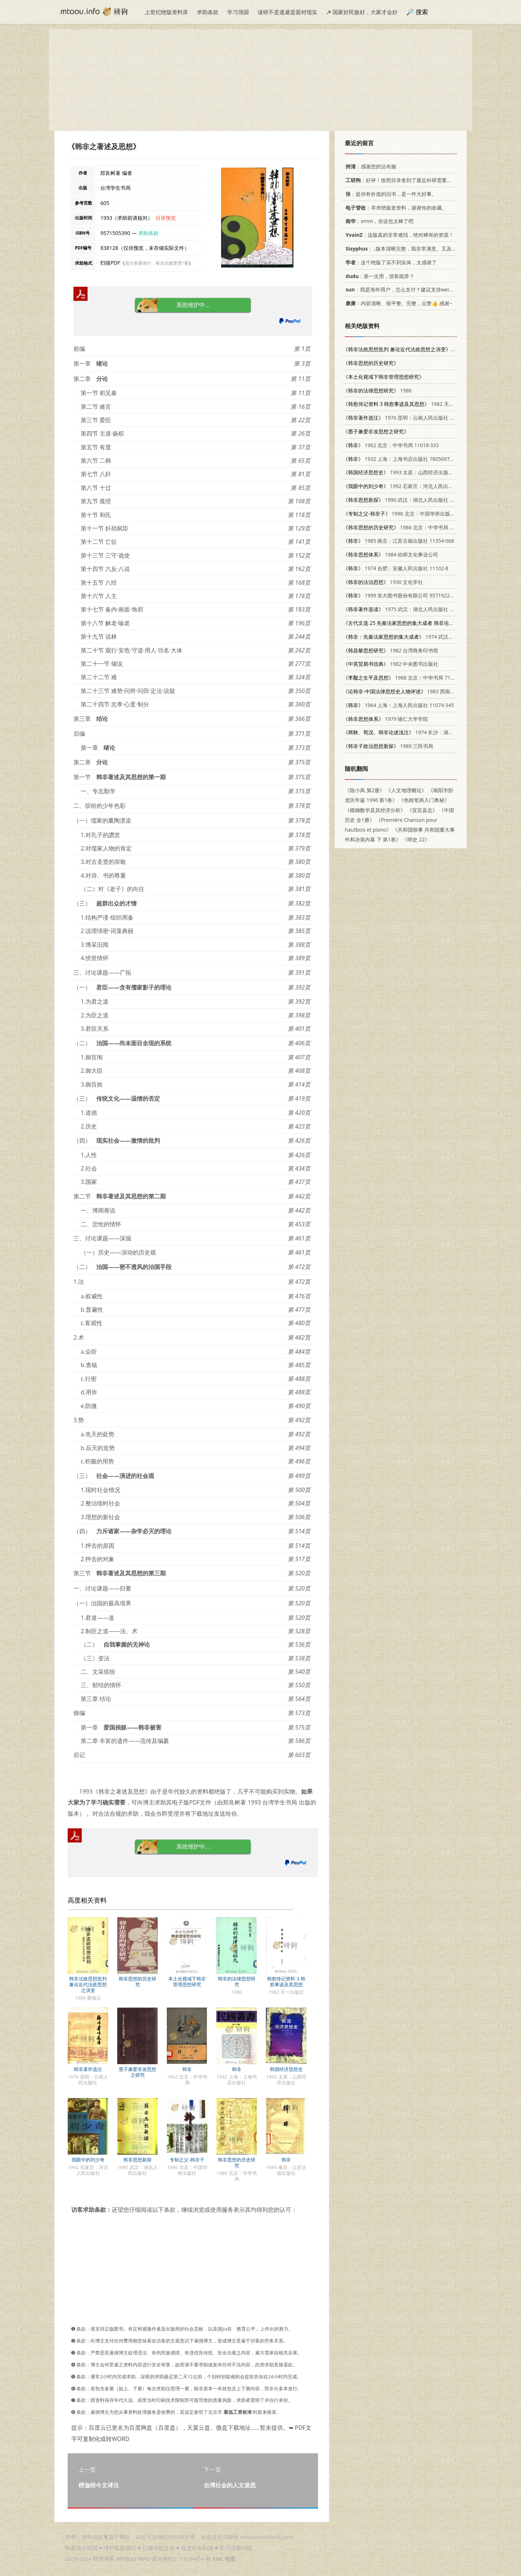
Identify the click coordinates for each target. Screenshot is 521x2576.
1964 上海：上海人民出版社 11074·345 (398, 705)
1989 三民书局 (388, 746)
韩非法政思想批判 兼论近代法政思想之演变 (88, 1984)
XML (217, 2558)
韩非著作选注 (88, 2069)
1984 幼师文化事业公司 (390, 554)
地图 (230, 2558)
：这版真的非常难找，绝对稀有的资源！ (398, 234)
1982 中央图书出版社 (390, 663)
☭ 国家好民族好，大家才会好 (362, 12)
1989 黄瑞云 (411, 349)
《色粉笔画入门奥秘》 (424, 800)
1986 (377, 390)
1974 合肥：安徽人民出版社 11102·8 (395, 568)
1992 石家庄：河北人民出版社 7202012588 (416, 486)
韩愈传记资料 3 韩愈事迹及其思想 (286, 1981)
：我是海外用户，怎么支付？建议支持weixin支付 (404, 289)
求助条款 (208, 12)
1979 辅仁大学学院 (385, 718)
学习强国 (238, 12)
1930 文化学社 (383, 582)
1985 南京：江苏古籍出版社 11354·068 (398, 540)
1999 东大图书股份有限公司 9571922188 (400, 595)
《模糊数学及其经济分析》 (375, 810)
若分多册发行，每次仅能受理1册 (157, 263)
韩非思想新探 (137, 2159)
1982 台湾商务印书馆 (390, 650)
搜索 (422, 12)
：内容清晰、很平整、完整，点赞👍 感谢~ (397, 303)
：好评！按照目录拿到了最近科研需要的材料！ (405, 180)
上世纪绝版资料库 (166, 12)
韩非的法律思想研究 (236, 1981)
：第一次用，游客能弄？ (378, 276)
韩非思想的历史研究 (137, 1981)
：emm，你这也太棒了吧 (378, 221)
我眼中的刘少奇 (88, 2159)
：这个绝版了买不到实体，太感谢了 (390, 262)
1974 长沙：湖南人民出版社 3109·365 (422, 732)
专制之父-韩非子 (187, 2159)
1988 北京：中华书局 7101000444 (408, 677)
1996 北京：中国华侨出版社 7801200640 (414, 513)
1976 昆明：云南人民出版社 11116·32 (407, 417)
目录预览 (166, 217)
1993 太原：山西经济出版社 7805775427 (413, 472)
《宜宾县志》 (422, 810)
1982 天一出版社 (406, 403)
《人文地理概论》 (406, 790)
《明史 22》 (416, 839)
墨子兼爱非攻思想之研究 (137, 2072)
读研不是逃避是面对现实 (287, 12)
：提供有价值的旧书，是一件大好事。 (390, 193)
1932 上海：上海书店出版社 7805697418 (400, 458)
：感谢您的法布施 (369, 166)
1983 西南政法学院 (406, 691)
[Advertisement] (260, 80)
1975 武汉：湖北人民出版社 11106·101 (408, 609)
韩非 (187, 2069)
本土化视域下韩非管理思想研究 (187, 1981)
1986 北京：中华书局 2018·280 (407, 527)
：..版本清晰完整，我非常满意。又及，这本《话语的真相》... (424, 248)
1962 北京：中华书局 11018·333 (391, 445)
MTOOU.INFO (133, 2558)
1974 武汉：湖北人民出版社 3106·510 (427, 636)
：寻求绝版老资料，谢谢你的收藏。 (395, 207)
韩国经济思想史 (286, 2069)
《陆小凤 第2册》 (365, 790)
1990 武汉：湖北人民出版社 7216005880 (411, 499)
